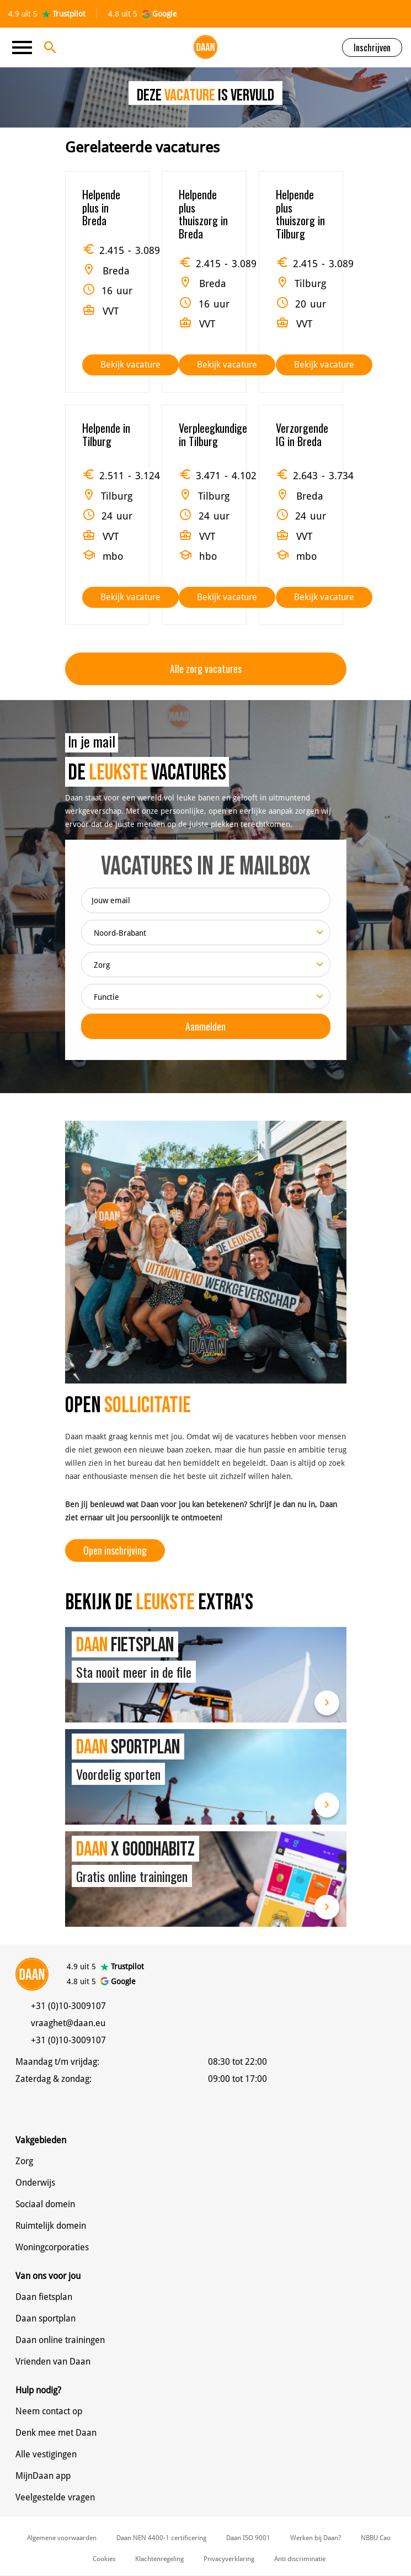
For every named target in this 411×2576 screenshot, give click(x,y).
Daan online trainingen (60, 2340)
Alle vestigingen (46, 2454)
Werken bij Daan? (315, 2538)
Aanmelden (205, 1026)
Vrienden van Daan (52, 2361)
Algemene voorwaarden (62, 2538)
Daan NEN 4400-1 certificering (161, 2538)
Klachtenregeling (159, 2559)
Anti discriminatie (299, 2559)
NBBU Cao (376, 2538)
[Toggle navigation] (25, 47)
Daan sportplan (45, 2318)
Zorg (24, 2161)
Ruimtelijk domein (50, 2225)
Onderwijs (35, 2182)
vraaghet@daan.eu (68, 2023)
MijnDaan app (43, 2476)
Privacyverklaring (229, 2559)
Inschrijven (372, 47)
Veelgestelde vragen (55, 2497)
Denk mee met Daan (56, 2432)
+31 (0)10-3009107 (68, 2006)
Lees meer (326, 1702)
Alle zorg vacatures (206, 668)
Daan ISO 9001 (248, 2538)
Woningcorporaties (52, 2247)
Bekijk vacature (130, 364)
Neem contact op (48, 2411)
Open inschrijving (115, 1550)
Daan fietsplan (43, 2297)
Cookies (104, 2559)
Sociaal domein (45, 2204)
